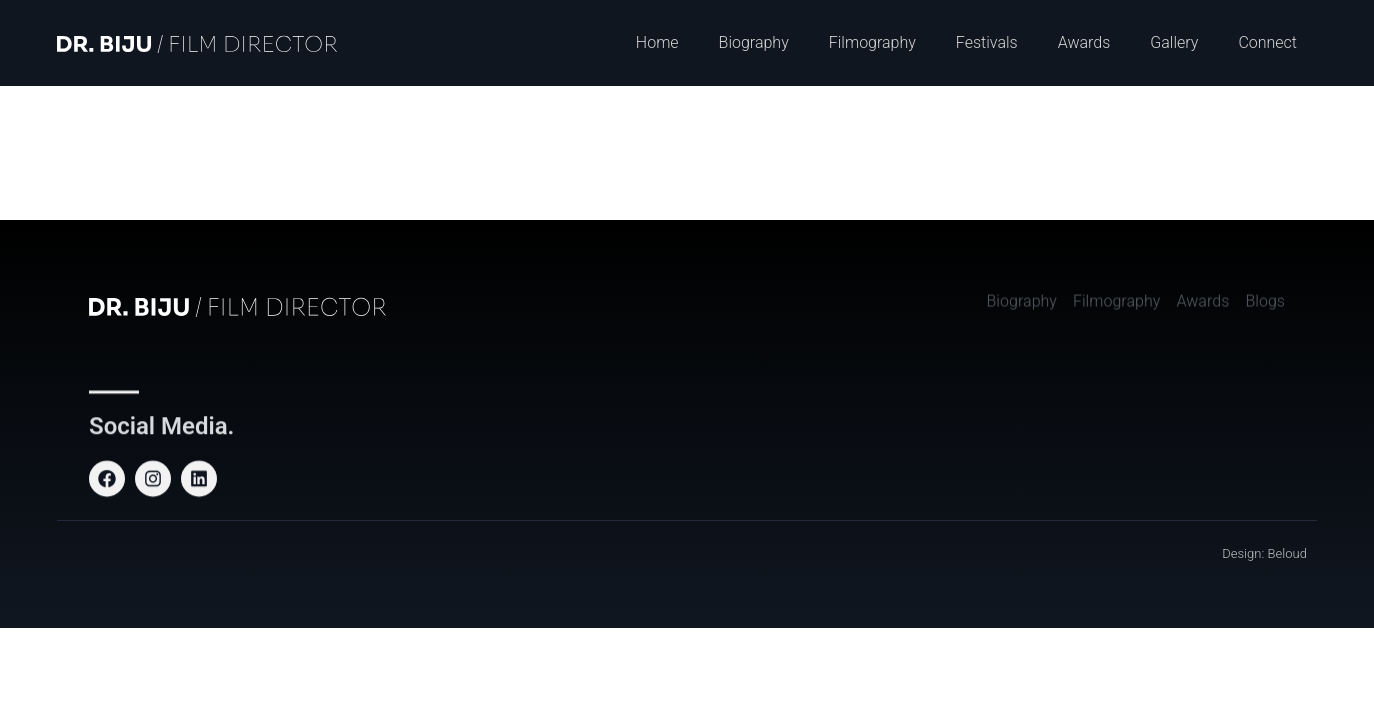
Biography (754, 42)
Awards (1084, 42)
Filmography (872, 42)
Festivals (987, 42)
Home (657, 42)
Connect (1267, 42)
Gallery (1174, 42)
